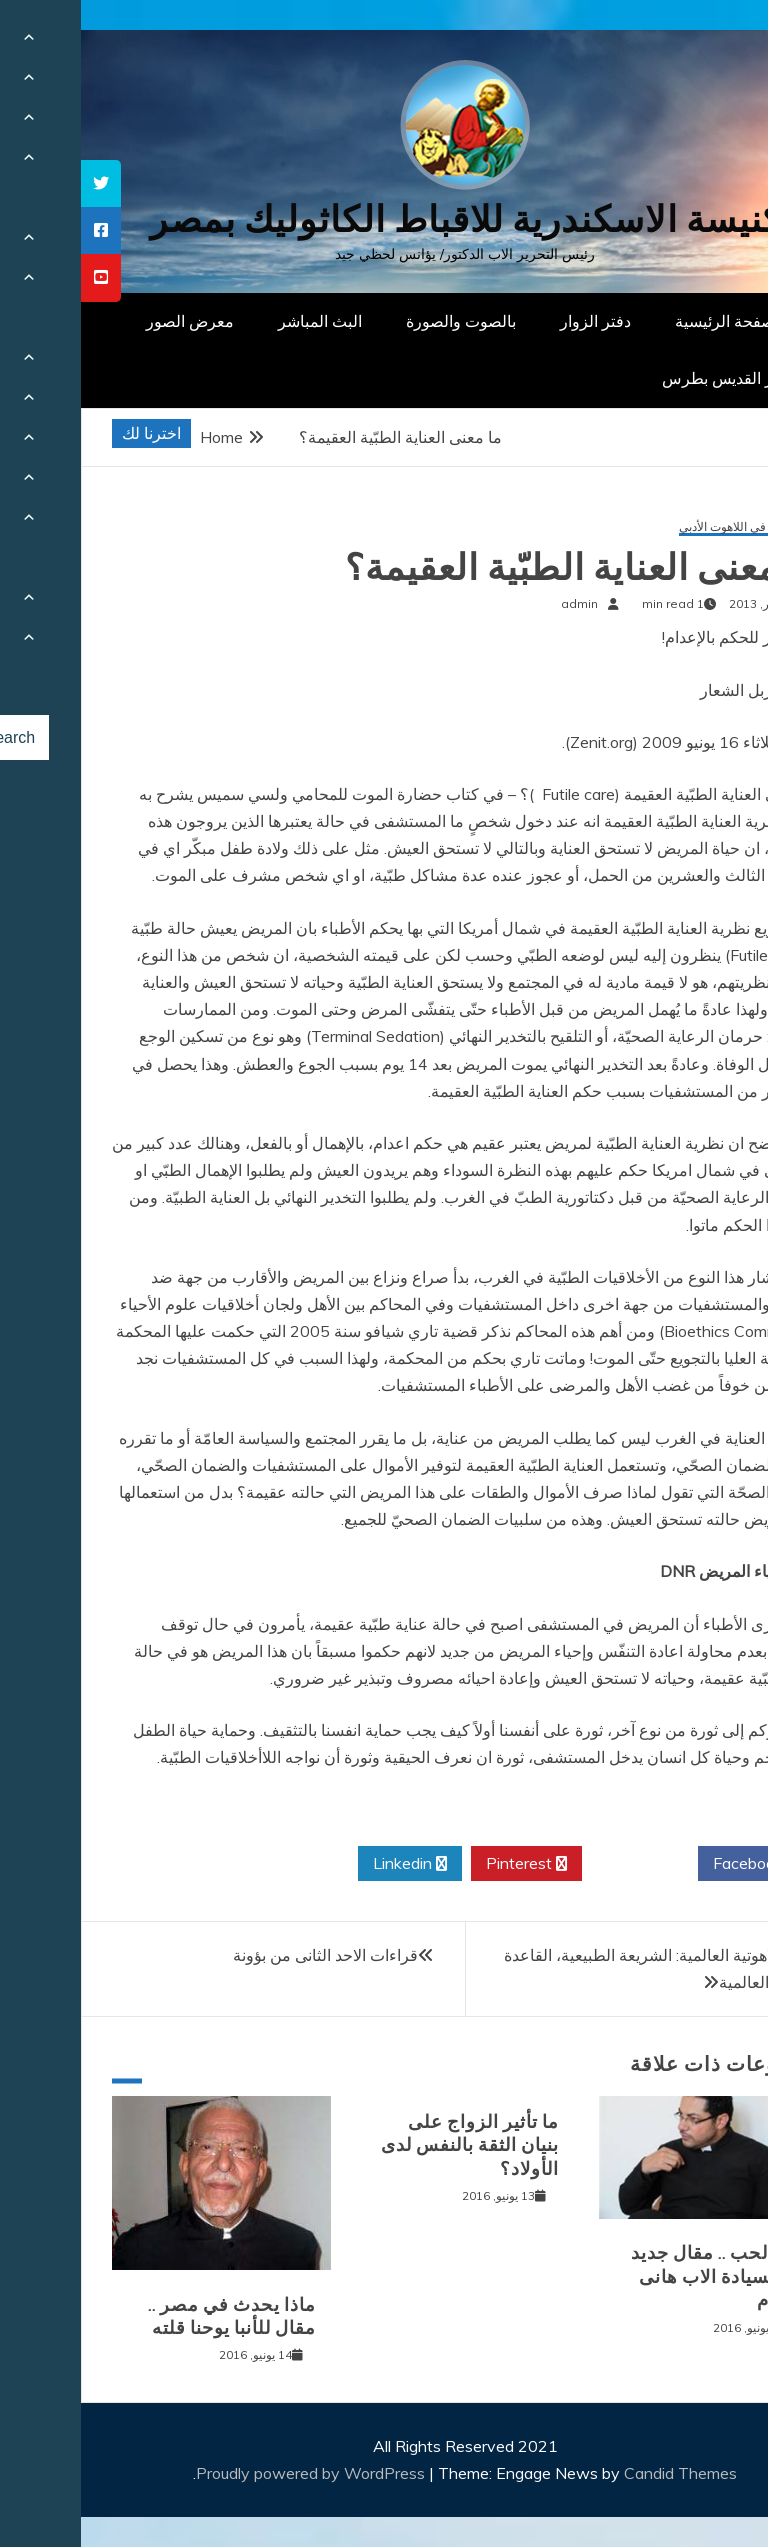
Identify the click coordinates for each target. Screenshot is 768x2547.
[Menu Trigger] (702, 42)
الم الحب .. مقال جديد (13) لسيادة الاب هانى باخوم (636, 2276)
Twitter (559, 1864)
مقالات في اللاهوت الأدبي (660, 527)
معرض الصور (109, 321)
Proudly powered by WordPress (231, 2473)
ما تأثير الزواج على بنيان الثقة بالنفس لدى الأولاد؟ (389, 2145)
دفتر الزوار (514, 321)
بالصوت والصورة (380, 321)
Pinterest (445, 1864)
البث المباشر (239, 321)
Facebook (674, 1864)
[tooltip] (20, 183)
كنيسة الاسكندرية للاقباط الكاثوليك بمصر (384, 219)
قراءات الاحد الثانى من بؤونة (244, 1955)
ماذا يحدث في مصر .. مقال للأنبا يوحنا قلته (151, 2316)
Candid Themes (599, 2473)
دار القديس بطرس (642, 378)
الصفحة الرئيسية (648, 321)
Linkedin (329, 1864)
